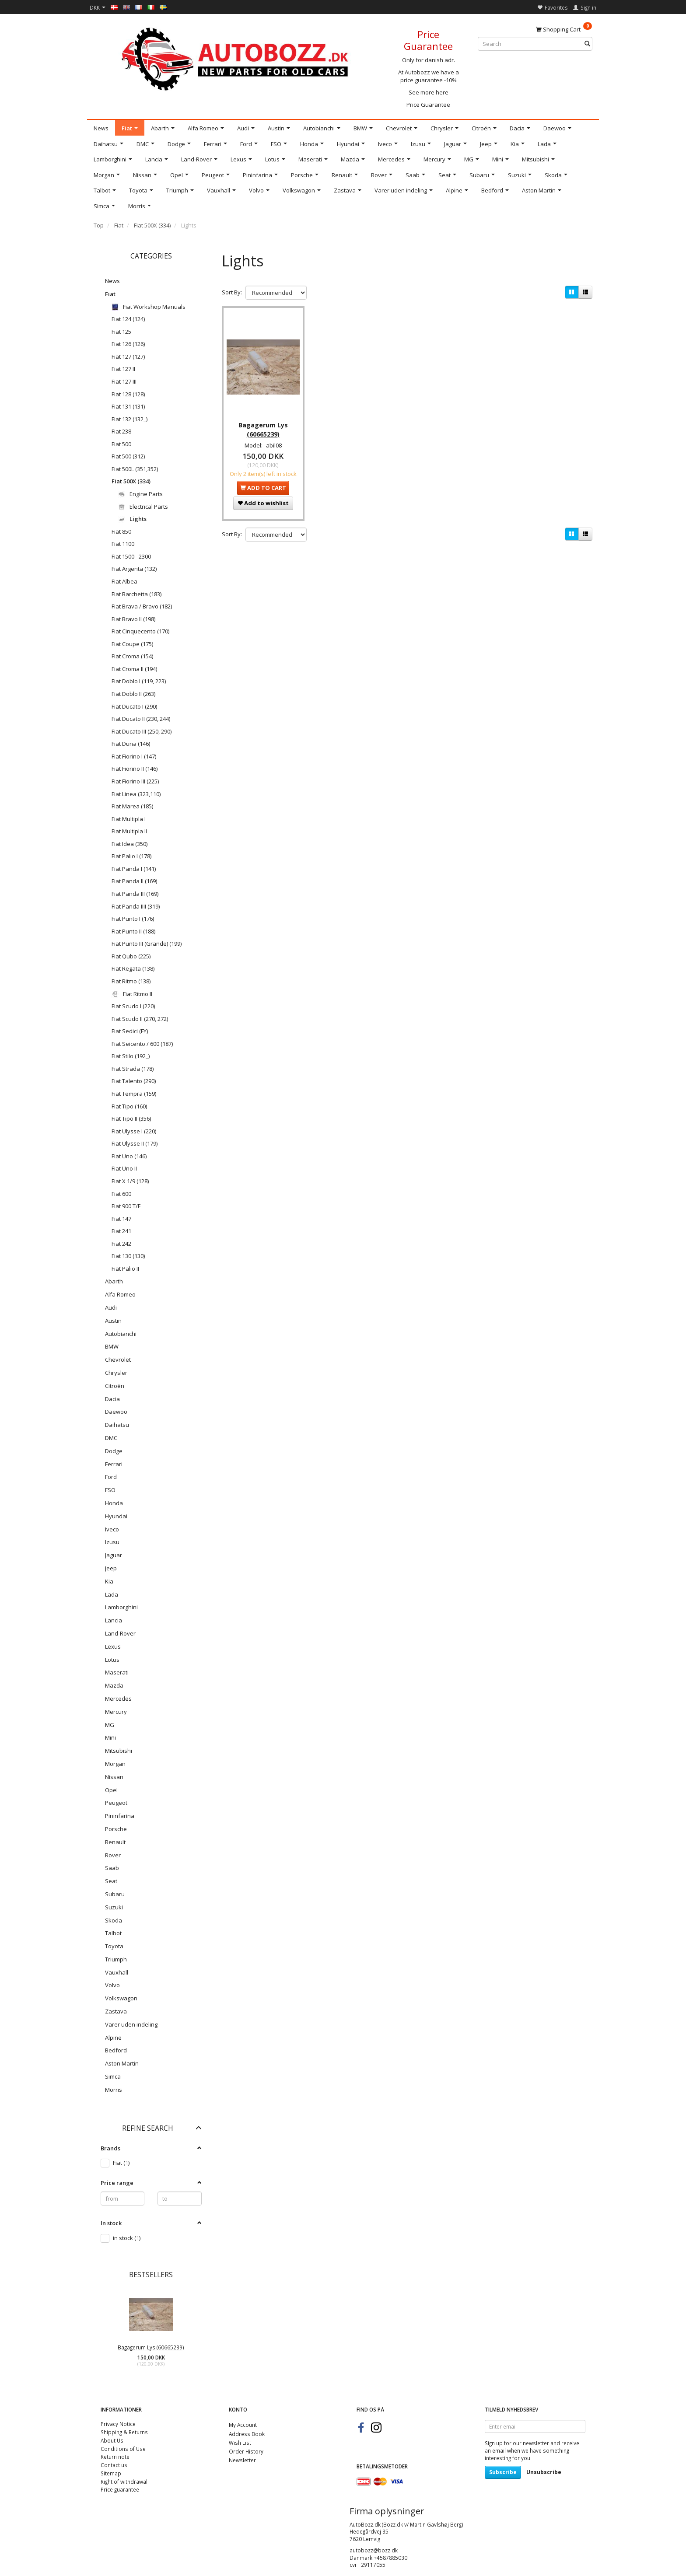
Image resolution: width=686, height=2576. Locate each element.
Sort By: (232, 292)
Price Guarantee (428, 104)
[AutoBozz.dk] (236, 57)
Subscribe (503, 2472)
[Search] (587, 44)
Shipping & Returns (124, 2432)
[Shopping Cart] (563, 29)
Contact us (114, 2464)
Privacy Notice (118, 2423)
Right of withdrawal (124, 2481)
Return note (115, 2456)
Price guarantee (120, 2489)
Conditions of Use (123, 2448)
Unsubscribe (543, 2472)
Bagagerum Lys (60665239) (151, 2347)
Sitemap (111, 2473)
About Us (112, 2440)
